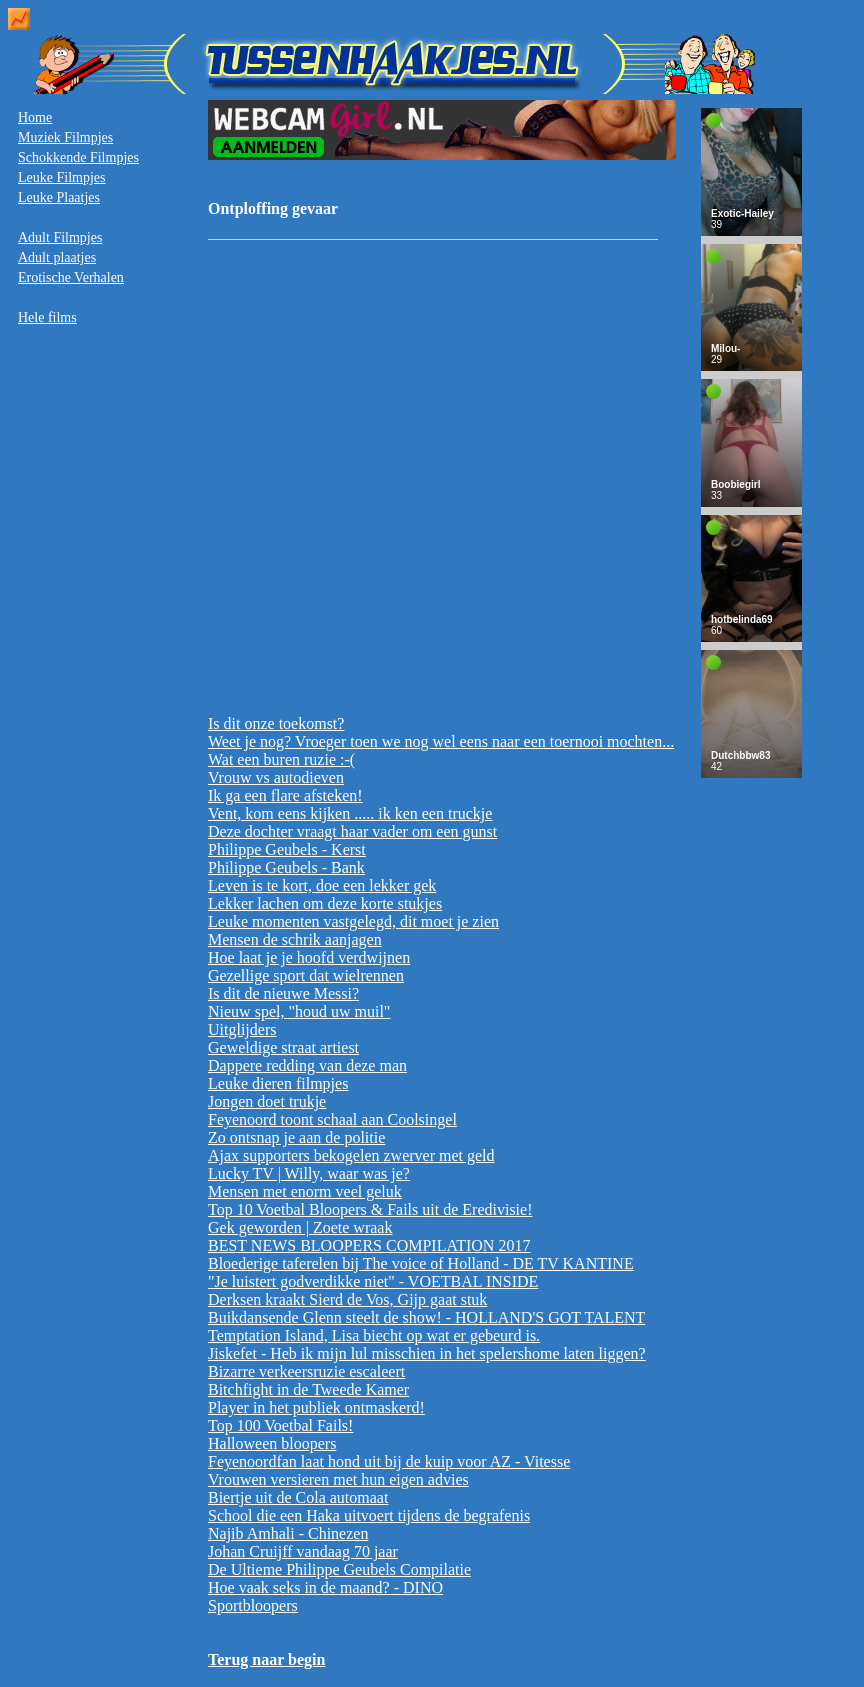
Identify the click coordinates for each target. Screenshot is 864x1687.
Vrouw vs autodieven (276, 777)
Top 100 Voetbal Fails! (280, 1425)
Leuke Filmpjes (62, 177)
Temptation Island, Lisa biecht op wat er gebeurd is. (374, 1335)
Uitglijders (242, 1029)
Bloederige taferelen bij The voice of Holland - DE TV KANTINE (421, 1263)
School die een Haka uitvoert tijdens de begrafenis (369, 1515)
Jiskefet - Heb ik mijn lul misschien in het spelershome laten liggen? (427, 1353)
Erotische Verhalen (71, 277)
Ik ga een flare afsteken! (285, 795)
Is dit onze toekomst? (276, 723)
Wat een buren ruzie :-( (281, 759)
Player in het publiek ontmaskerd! (316, 1407)
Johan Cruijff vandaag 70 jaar (303, 1551)
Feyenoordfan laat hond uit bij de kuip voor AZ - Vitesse (389, 1461)
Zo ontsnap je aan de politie (296, 1137)
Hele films (47, 317)
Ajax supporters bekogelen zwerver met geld (351, 1155)
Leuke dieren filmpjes (278, 1083)
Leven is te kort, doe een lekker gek (322, 885)
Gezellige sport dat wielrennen (306, 975)
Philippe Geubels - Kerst (287, 849)
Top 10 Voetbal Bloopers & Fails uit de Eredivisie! (370, 1209)
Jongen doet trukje (267, 1101)
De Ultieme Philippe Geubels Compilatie (339, 1569)
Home (35, 117)
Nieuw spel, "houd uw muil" (299, 1011)
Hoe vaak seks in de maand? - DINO (325, 1587)
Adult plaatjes (57, 257)
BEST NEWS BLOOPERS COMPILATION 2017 (369, 1245)
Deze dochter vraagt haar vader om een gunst (352, 831)
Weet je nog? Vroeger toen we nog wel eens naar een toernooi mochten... (441, 741)
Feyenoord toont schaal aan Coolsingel (332, 1119)
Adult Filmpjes (60, 237)
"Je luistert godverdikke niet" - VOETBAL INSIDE (373, 1281)
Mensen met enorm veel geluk (305, 1191)
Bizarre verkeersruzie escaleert (306, 1371)
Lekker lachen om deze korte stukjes (325, 903)
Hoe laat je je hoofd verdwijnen (309, 957)
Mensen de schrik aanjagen (295, 939)
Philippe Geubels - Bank (286, 867)
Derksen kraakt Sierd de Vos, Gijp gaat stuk (347, 1299)
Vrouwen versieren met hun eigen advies (338, 1479)
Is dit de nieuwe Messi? (283, 993)
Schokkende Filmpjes (78, 157)
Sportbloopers (253, 1605)
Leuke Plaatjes (59, 197)
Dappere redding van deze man (307, 1065)
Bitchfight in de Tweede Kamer (308, 1389)
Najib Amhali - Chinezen (288, 1533)
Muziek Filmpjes (65, 137)
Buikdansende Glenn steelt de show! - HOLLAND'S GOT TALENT (426, 1317)
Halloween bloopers (272, 1443)
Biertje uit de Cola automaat (298, 1497)
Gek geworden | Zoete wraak (300, 1227)
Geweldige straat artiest (283, 1047)
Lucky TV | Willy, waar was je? (309, 1173)
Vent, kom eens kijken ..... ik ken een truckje (350, 813)
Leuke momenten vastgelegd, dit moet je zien (353, 921)
